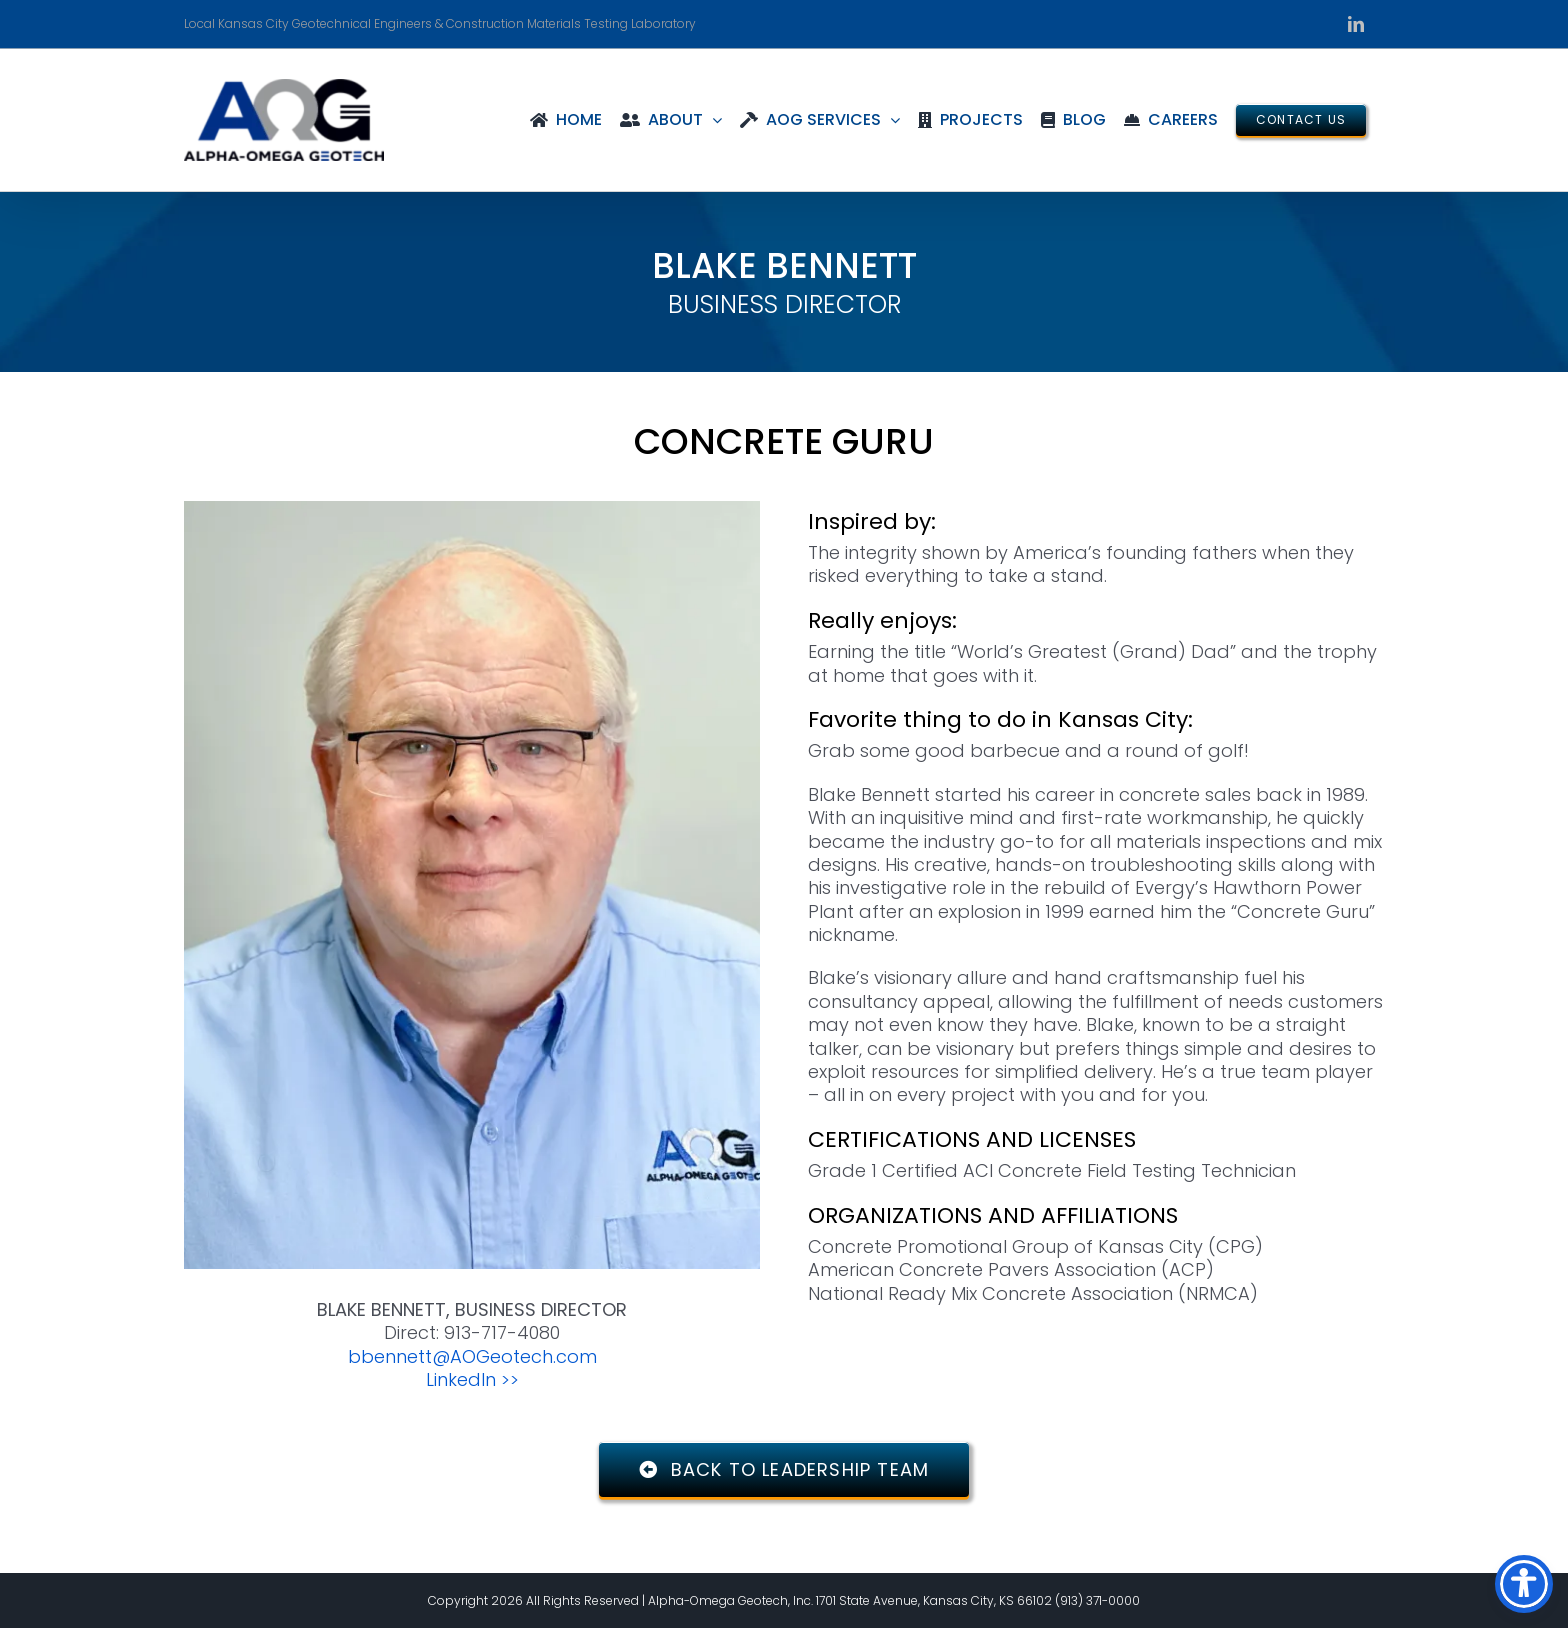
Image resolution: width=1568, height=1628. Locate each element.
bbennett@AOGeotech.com (472, 1356)
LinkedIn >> (472, 1379)
